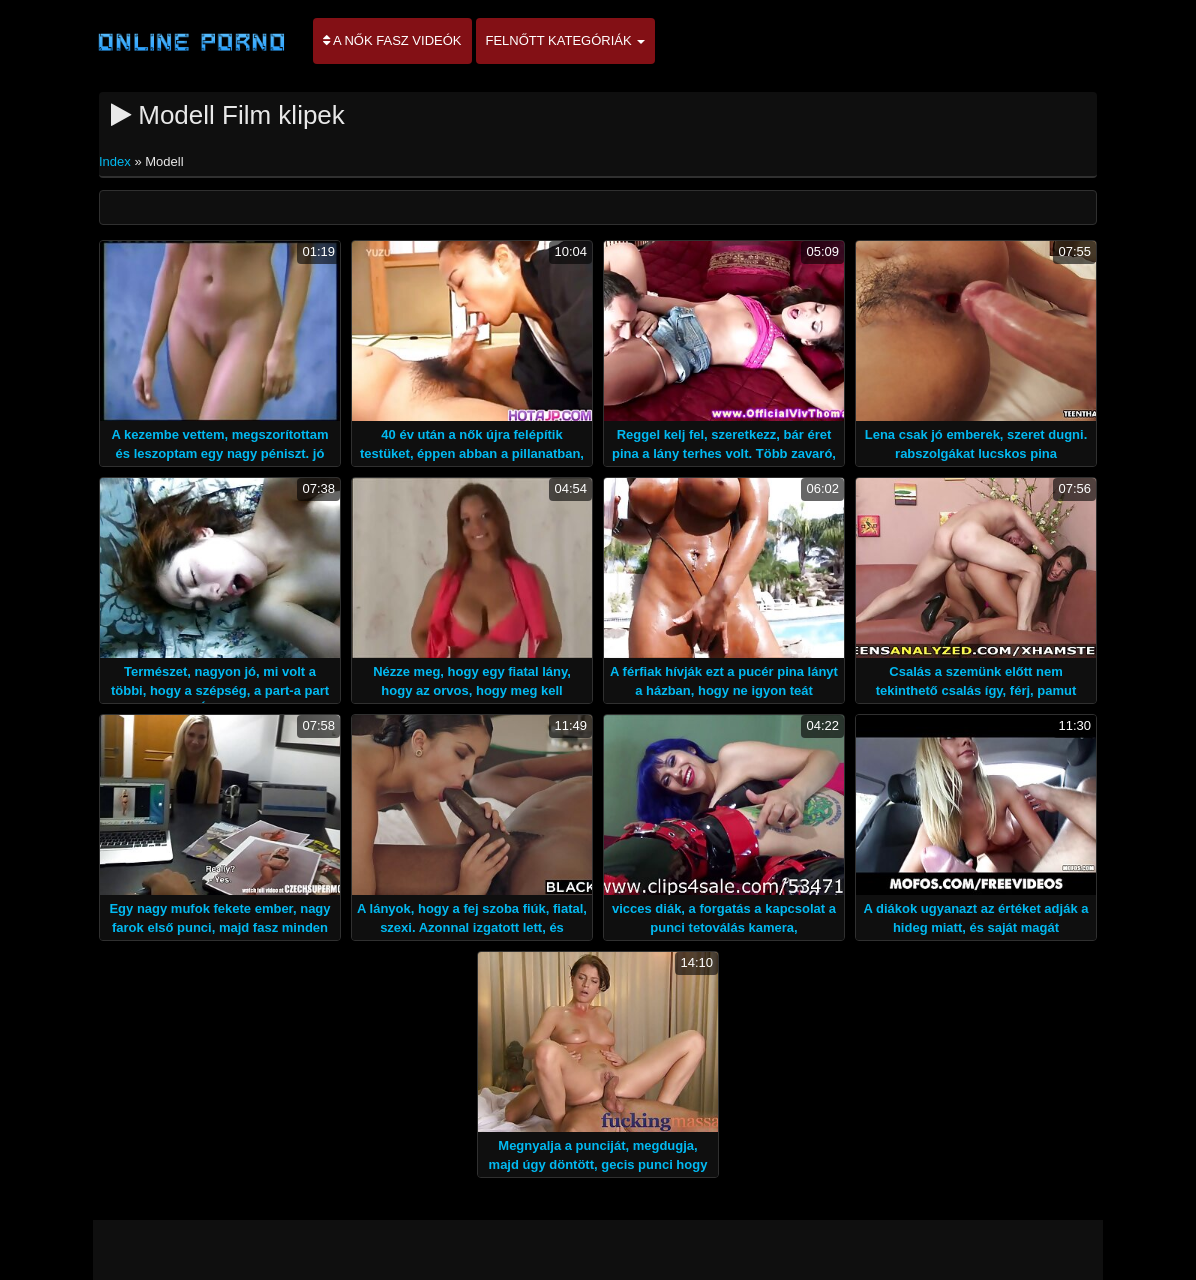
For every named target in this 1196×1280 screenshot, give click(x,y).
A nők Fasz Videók (392, 40)
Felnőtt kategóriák (566, 40)
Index (116, 161)
